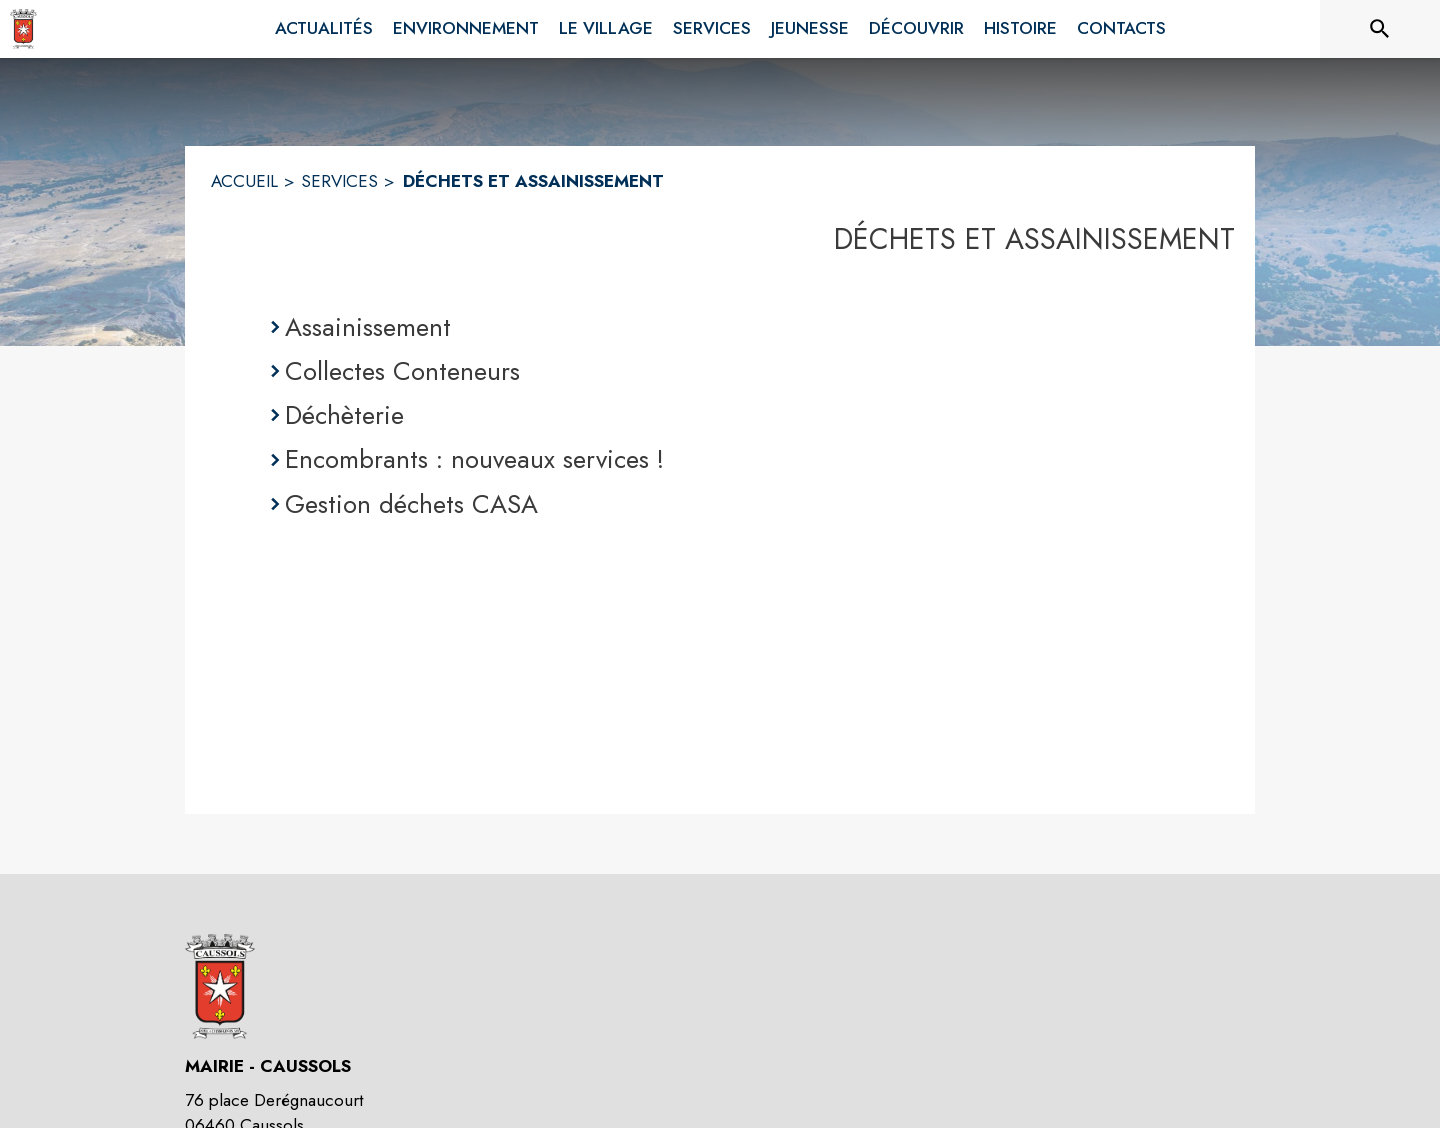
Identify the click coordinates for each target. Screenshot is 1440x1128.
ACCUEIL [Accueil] (244, 181)
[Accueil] (23, 29)
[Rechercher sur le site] (1380, 29)
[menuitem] (324, 29)
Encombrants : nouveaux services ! (474, 459)
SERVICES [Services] (339, 181)
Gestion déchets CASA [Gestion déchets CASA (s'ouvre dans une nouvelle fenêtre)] (411, 504)
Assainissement (368, 327)
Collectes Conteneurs (402, 371)
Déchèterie (344, 415)
